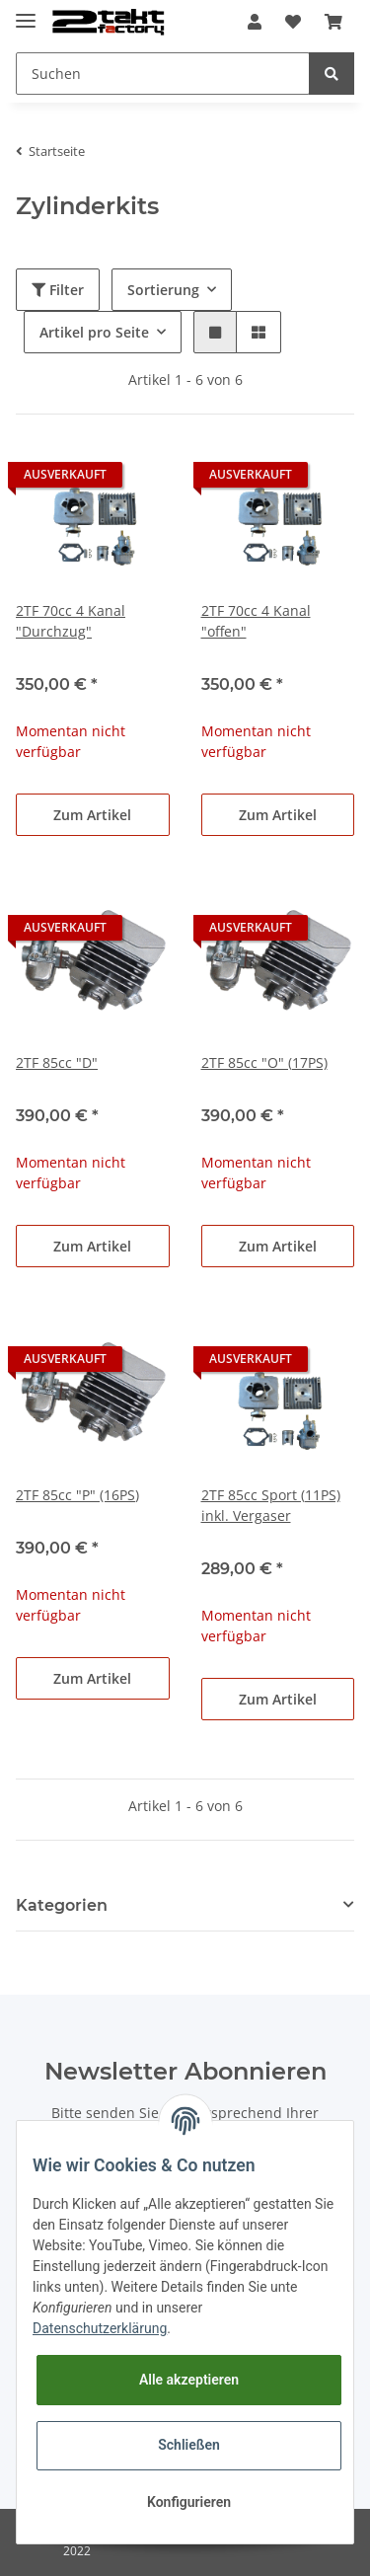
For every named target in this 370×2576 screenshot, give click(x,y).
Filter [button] (58, 289)
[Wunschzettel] (293, 21)
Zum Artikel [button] (92, 814)
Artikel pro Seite (94, 332)
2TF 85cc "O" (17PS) (264, 1062)
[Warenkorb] (333, 21)
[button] (254, 21)
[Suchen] (163, 73)
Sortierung (163, 289)
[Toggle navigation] (26, 12)
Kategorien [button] (62, 1905)
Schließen (189, 2445)
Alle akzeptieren (189, 2379)
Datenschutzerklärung (100, 2328)
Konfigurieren (189, 2502)
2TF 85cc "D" (57, 1062)
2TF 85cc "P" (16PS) (77, 1494)
